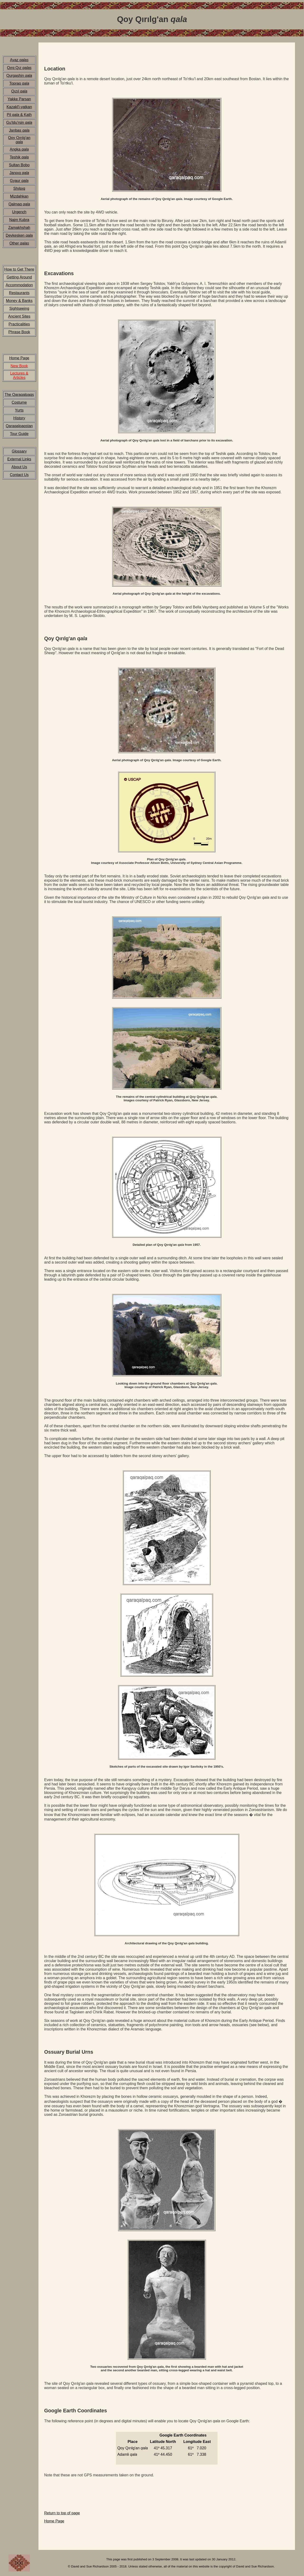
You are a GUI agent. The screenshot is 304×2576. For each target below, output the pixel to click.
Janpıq (19, 173)
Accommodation (19, 285)
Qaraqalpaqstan (19, 426)
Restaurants (19, 293)
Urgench (19, 212)
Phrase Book (19, 332)
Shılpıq (19, 188)
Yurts (19, 410)
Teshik (19, 157)
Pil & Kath (19, 115)
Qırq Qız (19, 68)
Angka (19, 149)
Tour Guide (19, 434)
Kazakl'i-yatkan (19, 107)
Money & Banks (19, 301)
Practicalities (19, 324)
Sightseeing (19, 308)
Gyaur (19, 181)
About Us (19, 467)
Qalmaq (19, 204)
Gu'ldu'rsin (19, 122)
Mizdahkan (19, 196)
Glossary (19, 451)
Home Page (19, 358)
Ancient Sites (19, 316)
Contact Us (19, 475)
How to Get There (19, 269)
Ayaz (19, 60)
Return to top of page (62, 2513)
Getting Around (19, 277)
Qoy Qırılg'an (19, 140)
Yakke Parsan (19, 99)
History (19, 418)
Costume (19, 402)
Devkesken (19, 235)
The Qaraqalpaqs (19, 395)
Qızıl (19, 91)
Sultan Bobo (19, 165)
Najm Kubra (19, 220)
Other (19, 243)
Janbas (19, 130)
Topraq (19, 83)
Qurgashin (19, 76)
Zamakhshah (19, 228)
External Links (19, 459)
